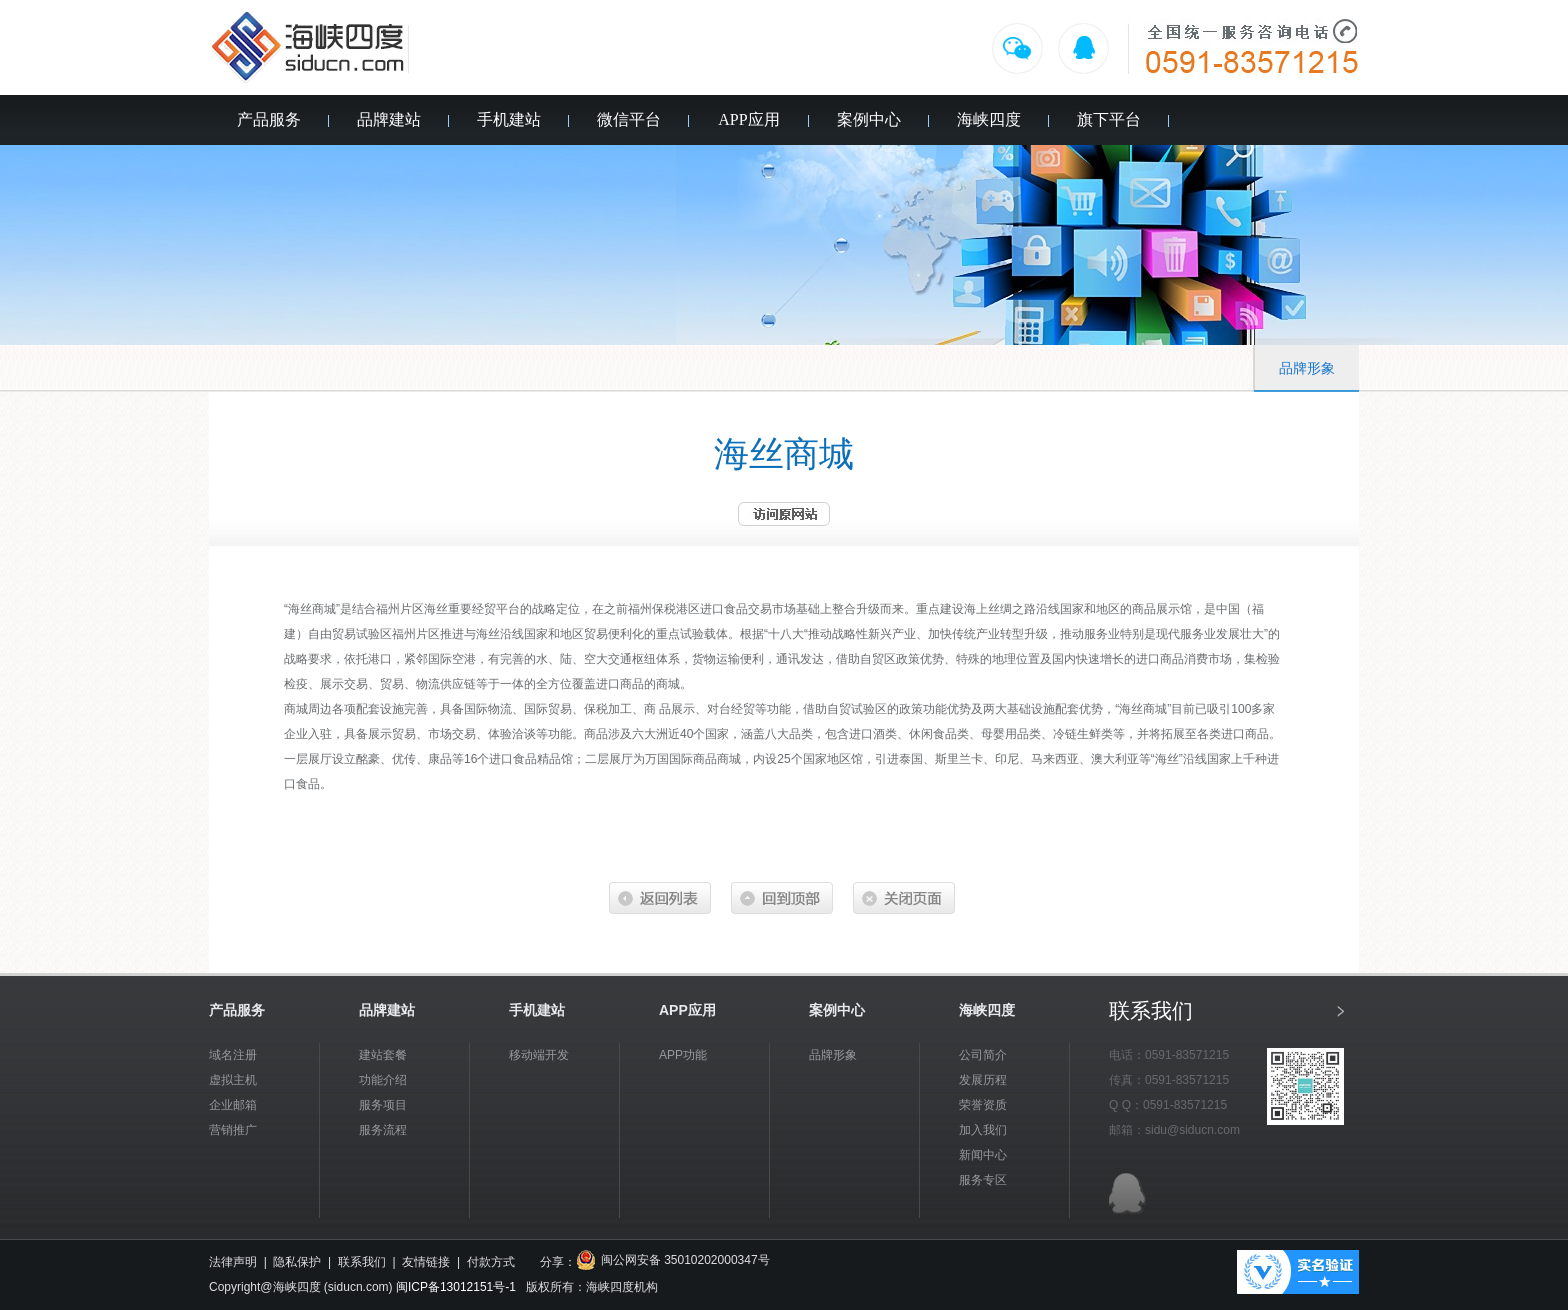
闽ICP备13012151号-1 (456, 1287)
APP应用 (748, 119)
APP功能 (683, 1055)
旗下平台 (1109, 119)
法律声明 (233, 1262)
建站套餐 (383, 1055)
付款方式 (491, 1262)
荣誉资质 (983, 1105)
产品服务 (269, 119)
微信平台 (629, 119)
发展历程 (983, 1080)
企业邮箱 (233, 1105)
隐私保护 (297, 1262)
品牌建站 (389, 119)
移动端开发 (539, 1055)
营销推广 (233, 1130)
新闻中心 (983, 1155)
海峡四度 (989, 119)
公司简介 (983, 1055)
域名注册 (233, 1055)
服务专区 (983, 1180)
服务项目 (383, 1105)
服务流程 (383, 1130)
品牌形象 (1307, 368)
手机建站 (509, 119)
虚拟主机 (233, 1080)
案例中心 (869, 119)
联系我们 (362, 1262)
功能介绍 (383, 1080)
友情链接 (426, 1262)
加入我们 (983, 1130)
